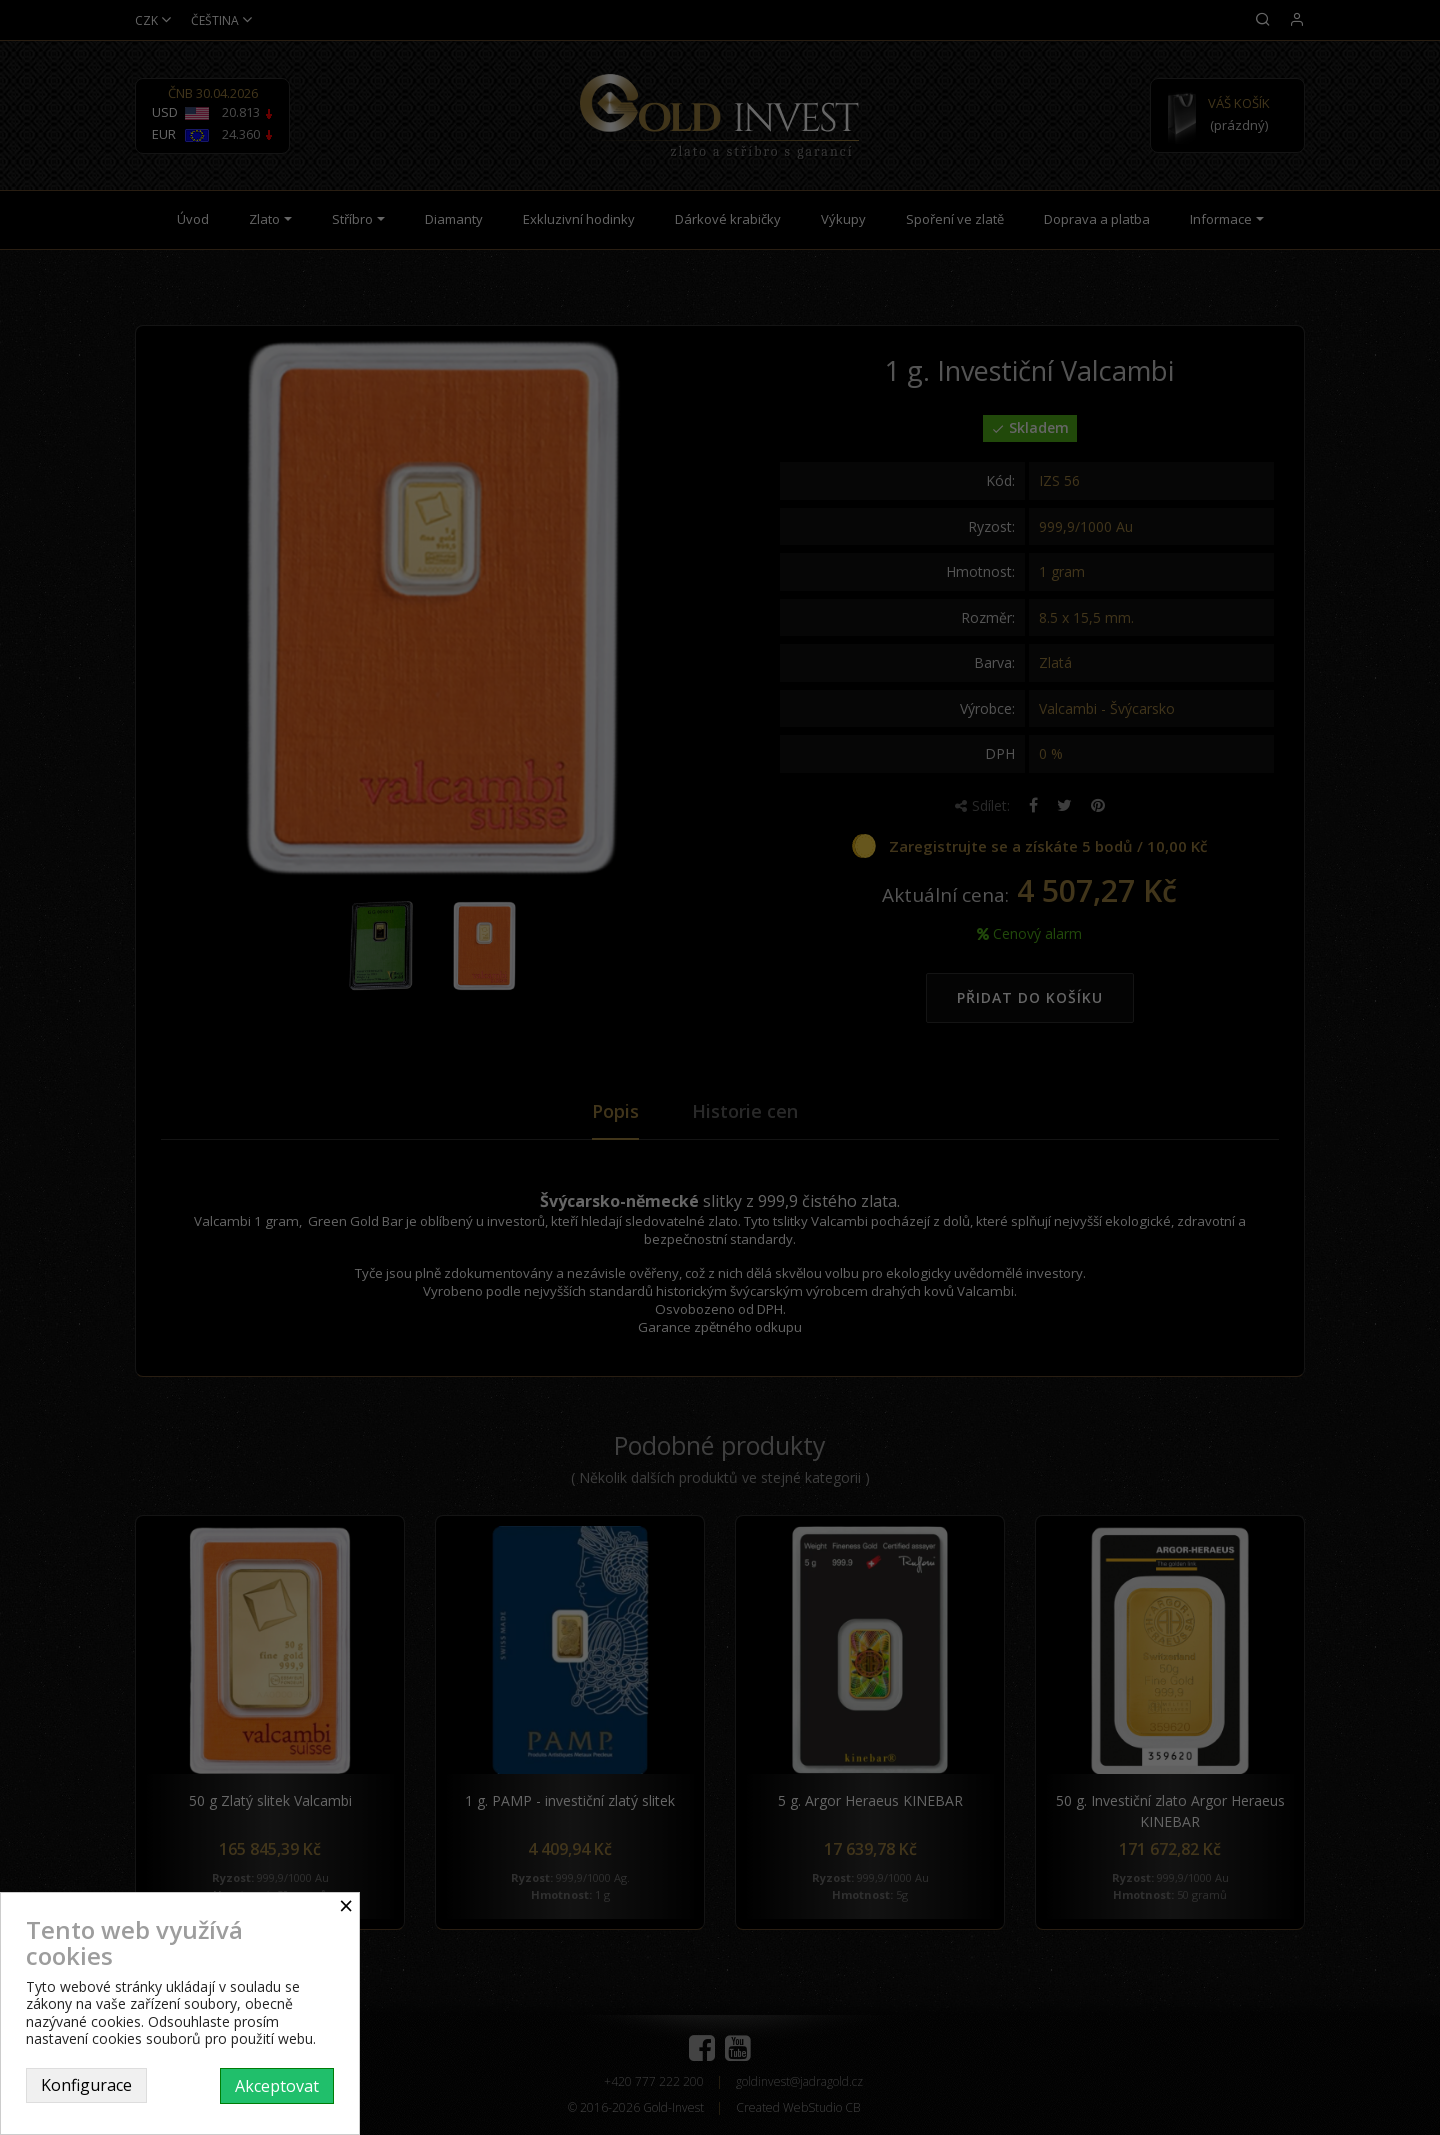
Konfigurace (86, 2085)
